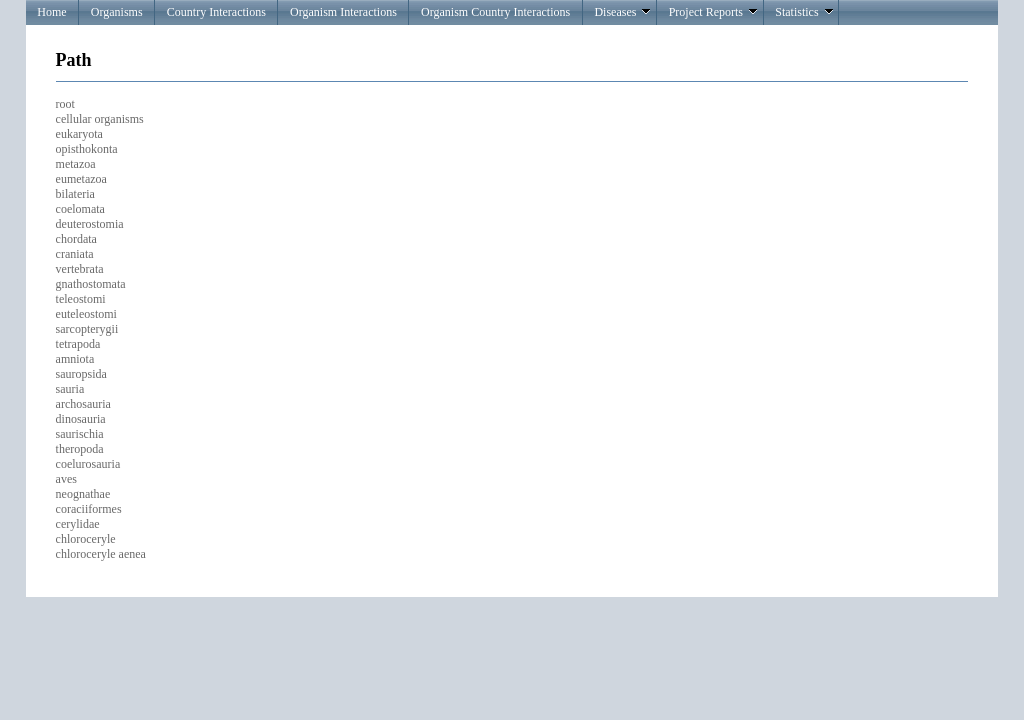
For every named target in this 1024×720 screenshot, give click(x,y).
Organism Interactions (343, 12)
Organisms (117, 12)
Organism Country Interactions (495, 12)
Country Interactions (216, 12)
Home (51, 12)
